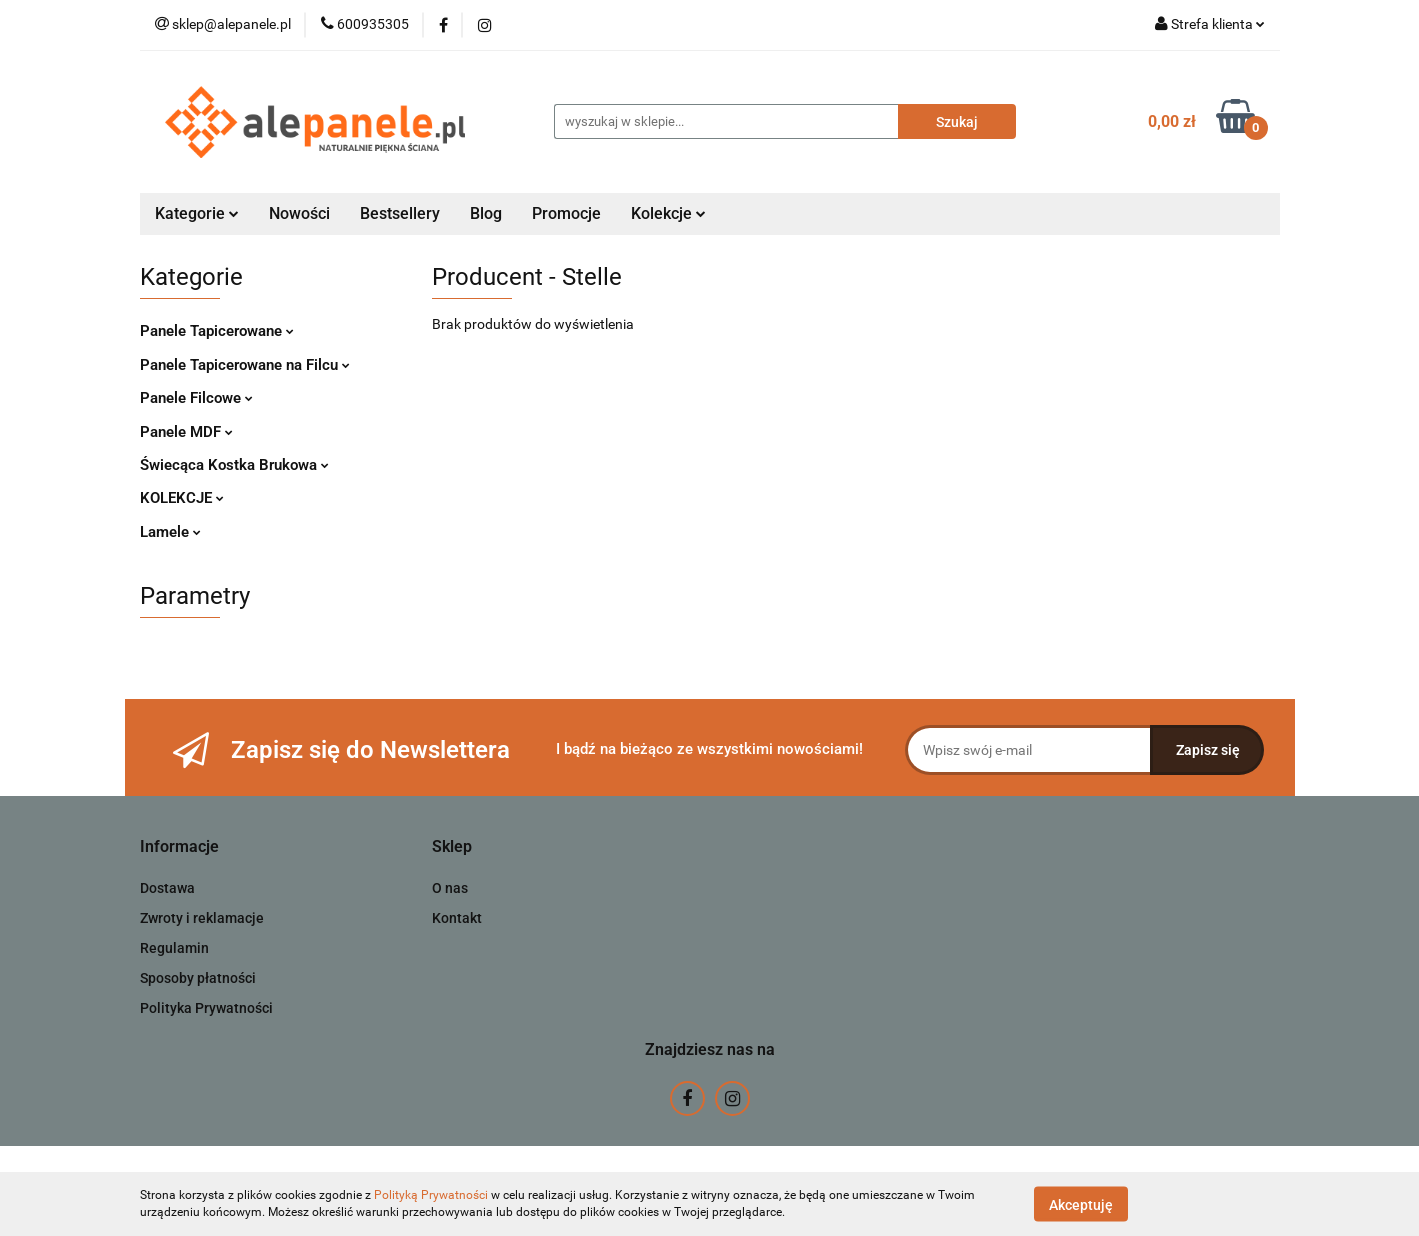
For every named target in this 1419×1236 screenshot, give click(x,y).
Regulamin (174, 948)
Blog (486, 213)
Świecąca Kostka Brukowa (234, 465)
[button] (179, 847)
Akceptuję (1081, 1204)
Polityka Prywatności (206, 1008)
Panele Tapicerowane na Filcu (245, 365)
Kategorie (197, 213)
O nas (450, 888)
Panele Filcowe (196, 398)
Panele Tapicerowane (217, 331)
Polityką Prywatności (431, 1195)
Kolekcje (668, 213)
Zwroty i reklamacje (202, 918)
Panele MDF (186, 432)
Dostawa (167, 888)
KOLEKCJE (182, 498)
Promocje (566, 213)
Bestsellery (400, 213)
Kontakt (457, 918)
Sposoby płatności (198, 978)
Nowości (299, 213)
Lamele (170, 532)
